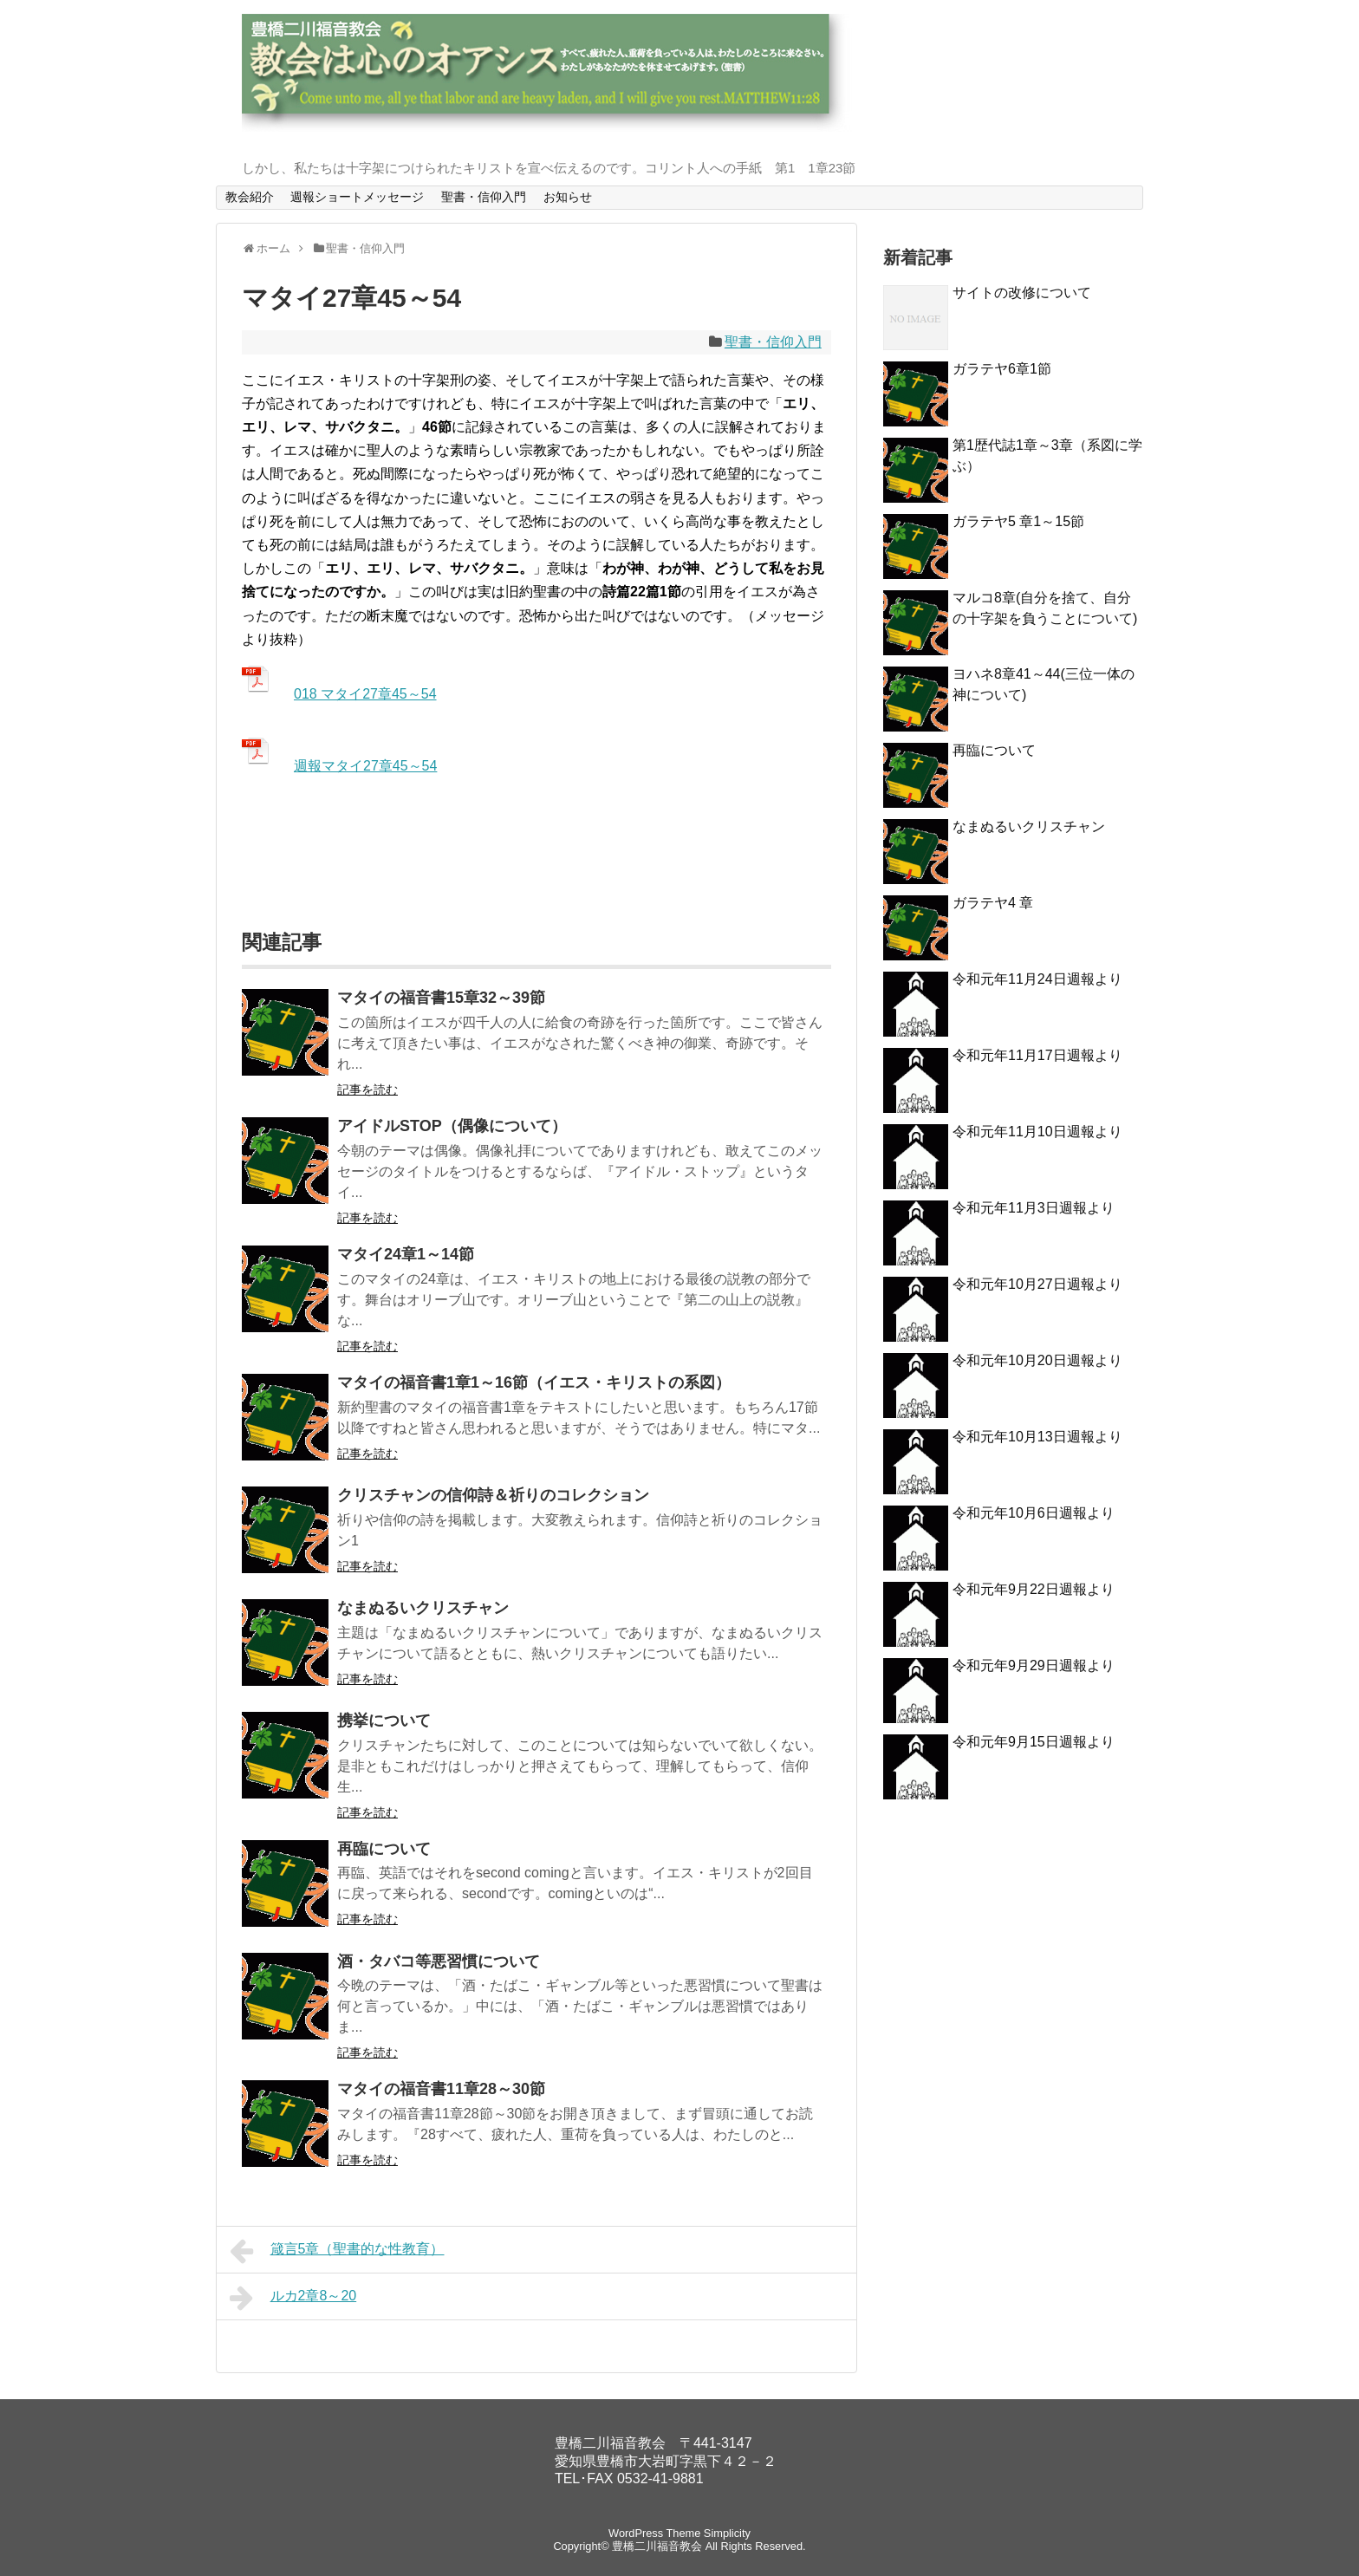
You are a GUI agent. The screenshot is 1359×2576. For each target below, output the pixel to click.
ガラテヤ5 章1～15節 (1018, 521)
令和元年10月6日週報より (1034, 1513)
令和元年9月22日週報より (1034, 1589)
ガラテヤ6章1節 (1002, 368)
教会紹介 (249, 197)
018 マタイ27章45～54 (365, 693)
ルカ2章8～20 (293, 2298)
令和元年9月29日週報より (1034, 1665)
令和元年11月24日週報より (1037, 979)
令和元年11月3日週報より (1034, 1207)
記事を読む (367, 1089)
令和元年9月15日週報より (1034, 1741)
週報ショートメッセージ (357, 197)
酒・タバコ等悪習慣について (438, 1961)
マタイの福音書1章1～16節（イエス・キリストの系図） (534, 1382)
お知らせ (567, 197)
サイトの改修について (1022, 292)
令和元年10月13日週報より (1037, 1436)
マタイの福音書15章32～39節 (441, 997)
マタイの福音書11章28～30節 (441, 2089)
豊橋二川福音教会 (657, 2546)
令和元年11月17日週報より (1037, 1055)
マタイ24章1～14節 (405, 1254)
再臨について (384, 1848)
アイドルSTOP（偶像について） (452, 1126)
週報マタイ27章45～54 (365, 765)
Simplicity (727, 2533)
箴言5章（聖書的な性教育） (337, 2251)
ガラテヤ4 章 (993, 902)
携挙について (384, 1720)
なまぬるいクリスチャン (423, 1608)
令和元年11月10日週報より (1037, 1131)
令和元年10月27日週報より (1037, 1284)
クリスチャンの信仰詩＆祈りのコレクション (493, 1495)
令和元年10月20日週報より (1037, 1360)
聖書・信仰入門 (483, 197)
